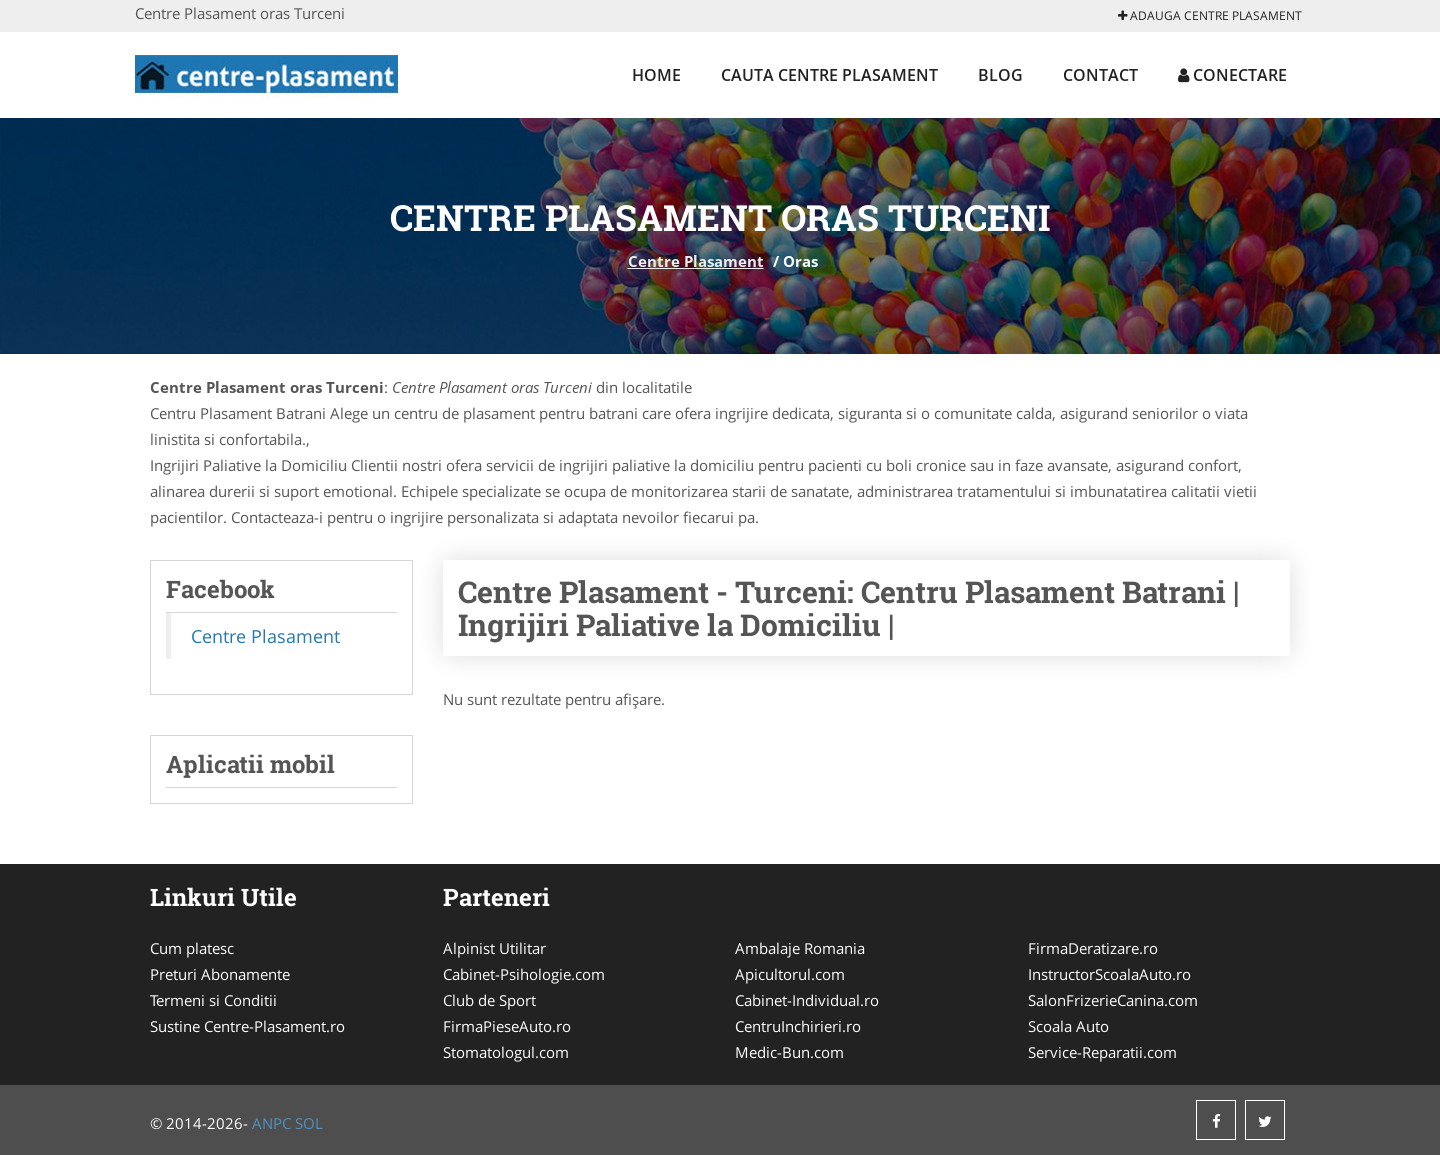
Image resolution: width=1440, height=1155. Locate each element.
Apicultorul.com (790, 974)
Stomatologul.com (506, 1052)
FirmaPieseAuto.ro (507, 1026)
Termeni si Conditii (213, 1000)
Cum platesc (192, 948)
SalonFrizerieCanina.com (1113, 1000)
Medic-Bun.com (789, 1052)
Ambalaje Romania (800, 948)
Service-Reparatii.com (1102, 1052)
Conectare (1232, 75)
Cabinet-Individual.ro (807, 1000)
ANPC (271, 1123)
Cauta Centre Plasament (829, 75)
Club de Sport (489, 1000)
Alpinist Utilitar (494, 948)
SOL (309, 1123)
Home (656, 75)
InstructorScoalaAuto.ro (1109, 974)
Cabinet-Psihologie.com (524, 974)
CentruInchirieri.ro (798, 1026)
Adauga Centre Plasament (1210, 15)
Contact (1100, 75)
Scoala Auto (1068, 1026)
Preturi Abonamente (220, 974)
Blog (1000, 75)
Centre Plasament (696, 261)
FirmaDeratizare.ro (1093, 948)
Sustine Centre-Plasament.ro (247, 1026)
